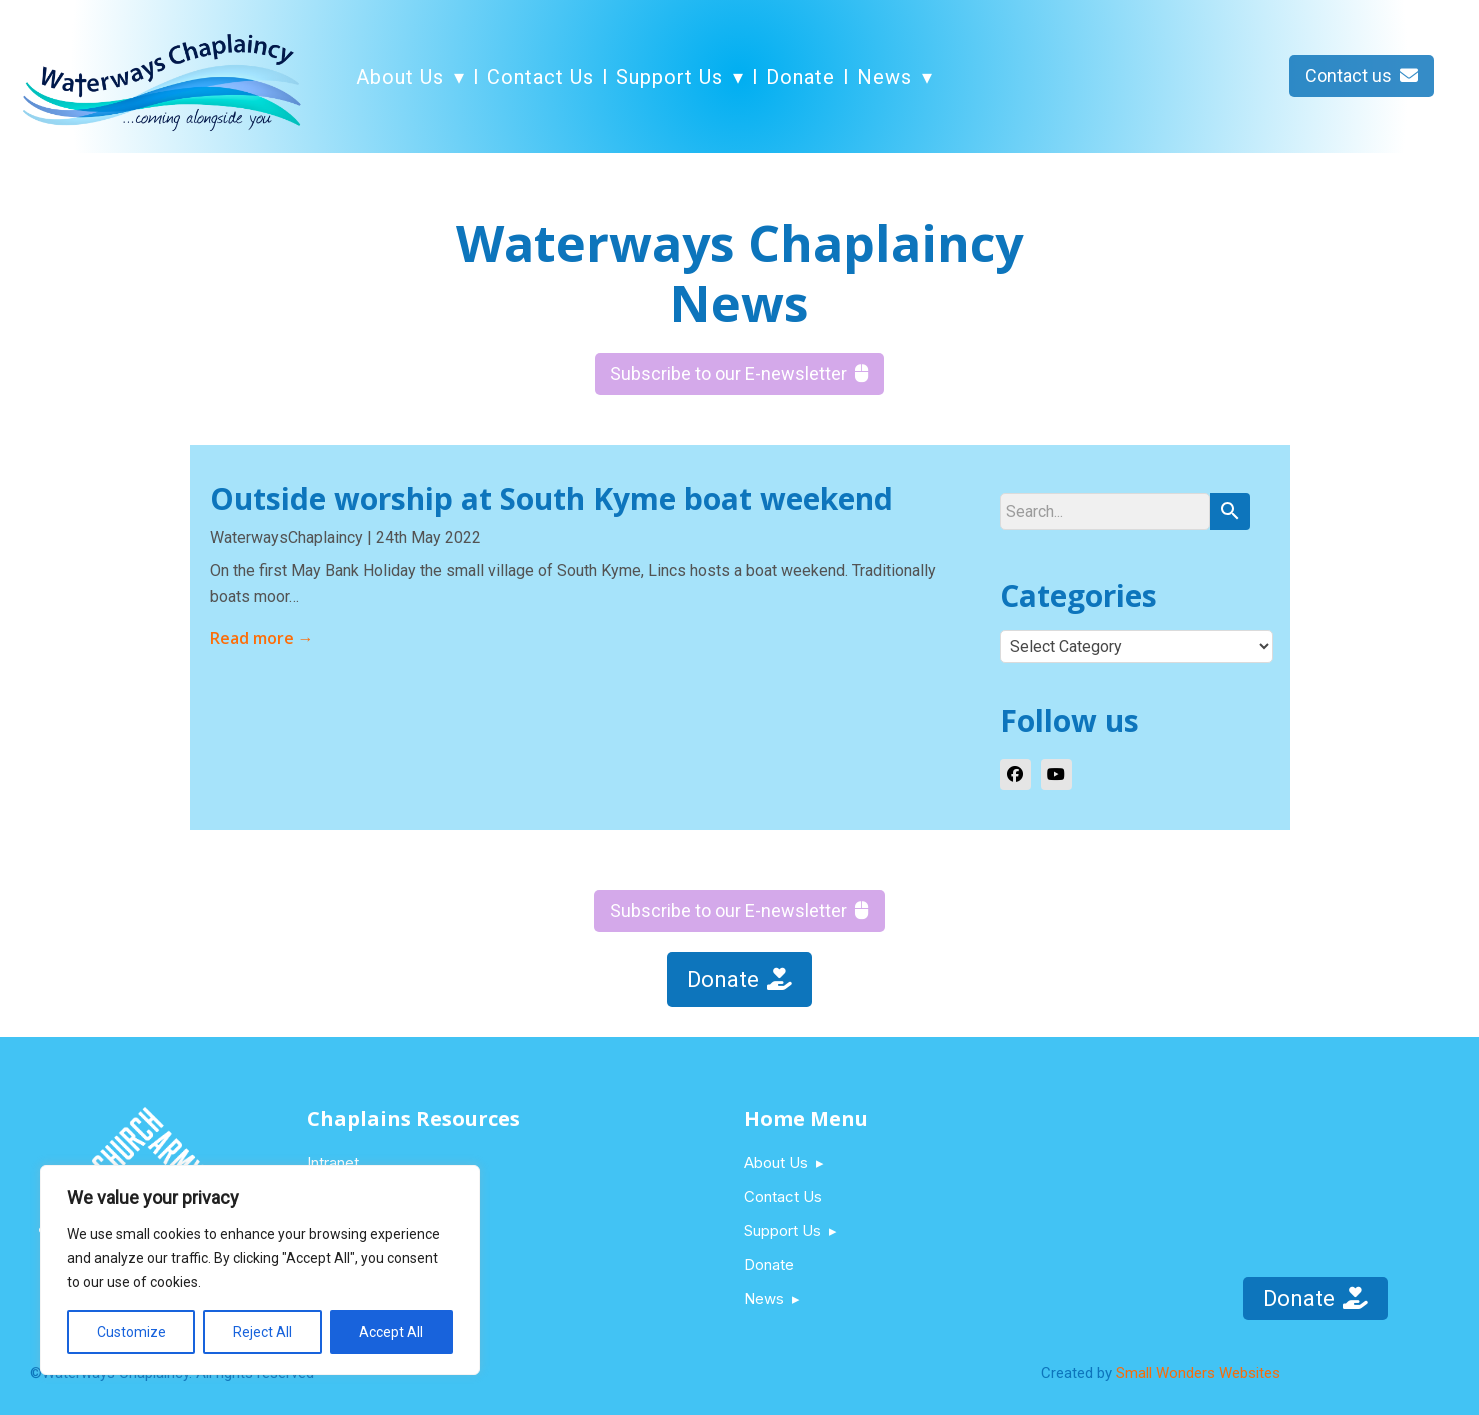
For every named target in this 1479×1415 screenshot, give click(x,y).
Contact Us (540, 77)
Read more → (262, 638)
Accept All (391, 1332)
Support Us (669, 77)
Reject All (262, 1332)
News (884, 77)
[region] (260, 1270)
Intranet (333, 1162)
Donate (800, 77)
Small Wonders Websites (1198, 1373)
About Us (400, 77)
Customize (131, 1332)
